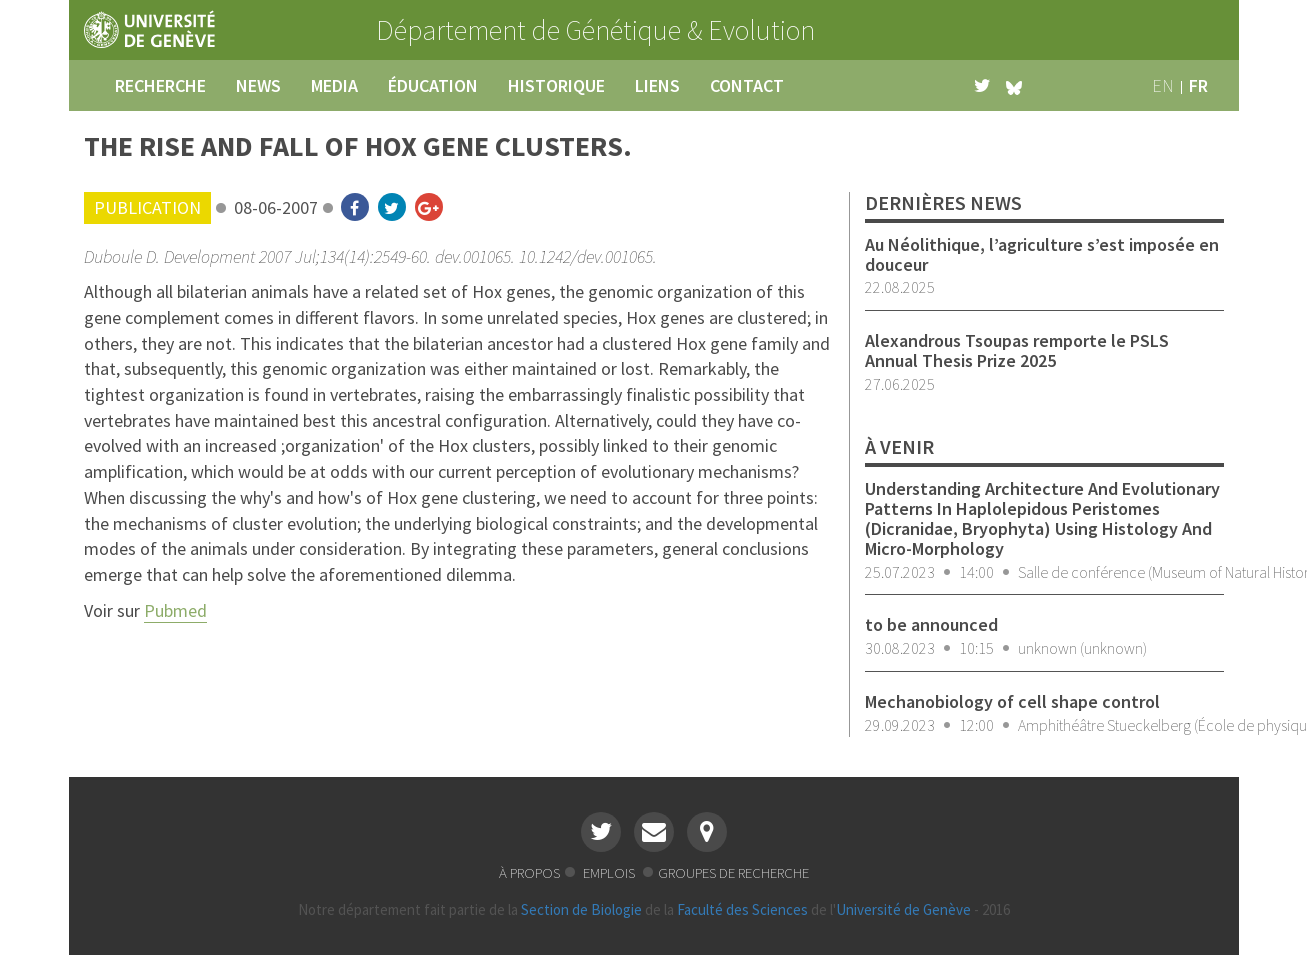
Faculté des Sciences (742, 909)
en (1163, 85)
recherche (160, 85)
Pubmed (175, 610)
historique (556, 85)
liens (657, 85)
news (258, 85)
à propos (529, 872)
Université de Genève (903, 909)
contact (747, 85)
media (334, 85)
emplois (610, 872)
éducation (433, 85)
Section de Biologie (581, 909)
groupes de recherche (733, 872)
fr (1198, 85)
